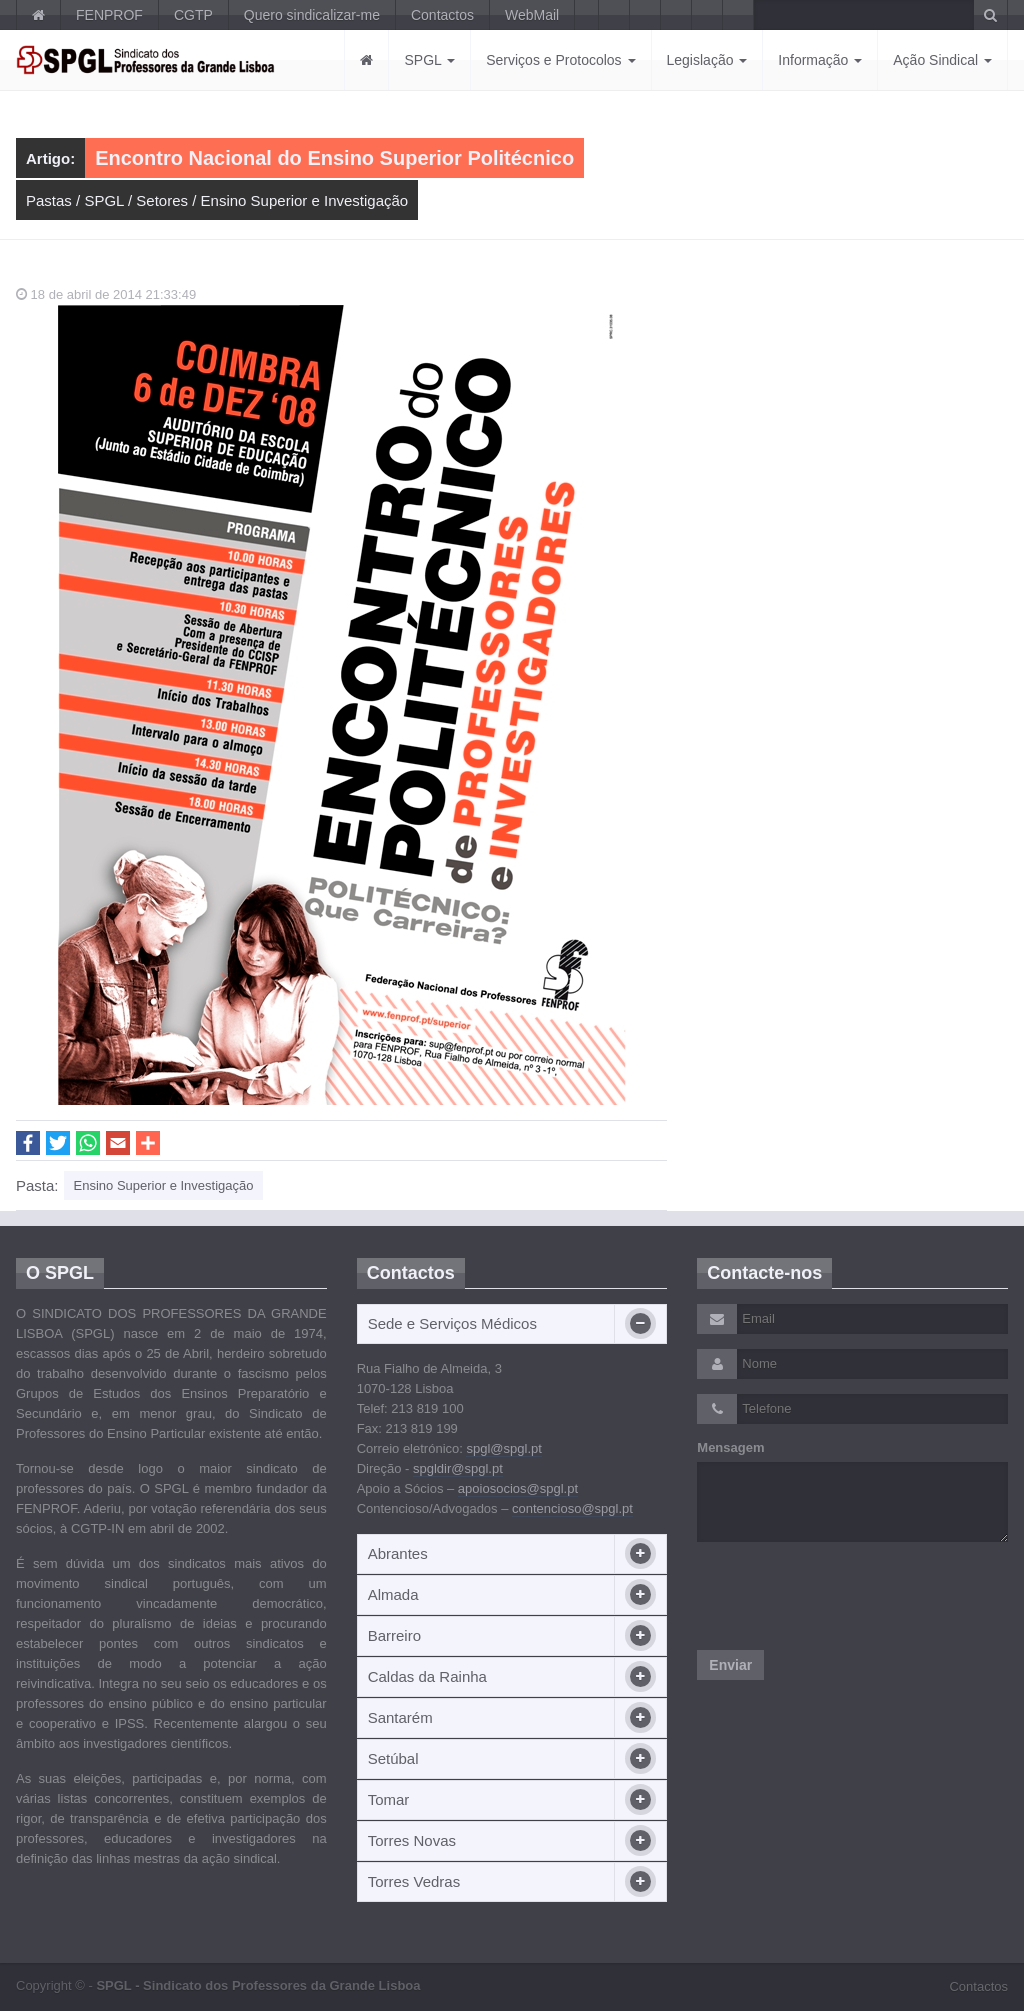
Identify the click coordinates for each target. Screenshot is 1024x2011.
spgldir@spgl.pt (458, 1468)
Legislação (707, 60)
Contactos (442, 15)
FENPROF (109, 15)
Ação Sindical (942, 60)
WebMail (532, 15)
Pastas (49, 200)
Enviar (730, 1665)
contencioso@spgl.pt (572, 1508)
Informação (820, 60)
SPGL (429, 60)
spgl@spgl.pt (503, 1448)
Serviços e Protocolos (560, 60)
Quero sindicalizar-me (312, 15)
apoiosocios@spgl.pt (518, 1488)
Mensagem (730, 1447)
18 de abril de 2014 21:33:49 (106, 294)
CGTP (193, 15)
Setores (162, 200)
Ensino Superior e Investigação (305, 200)
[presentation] (849, 1596)
